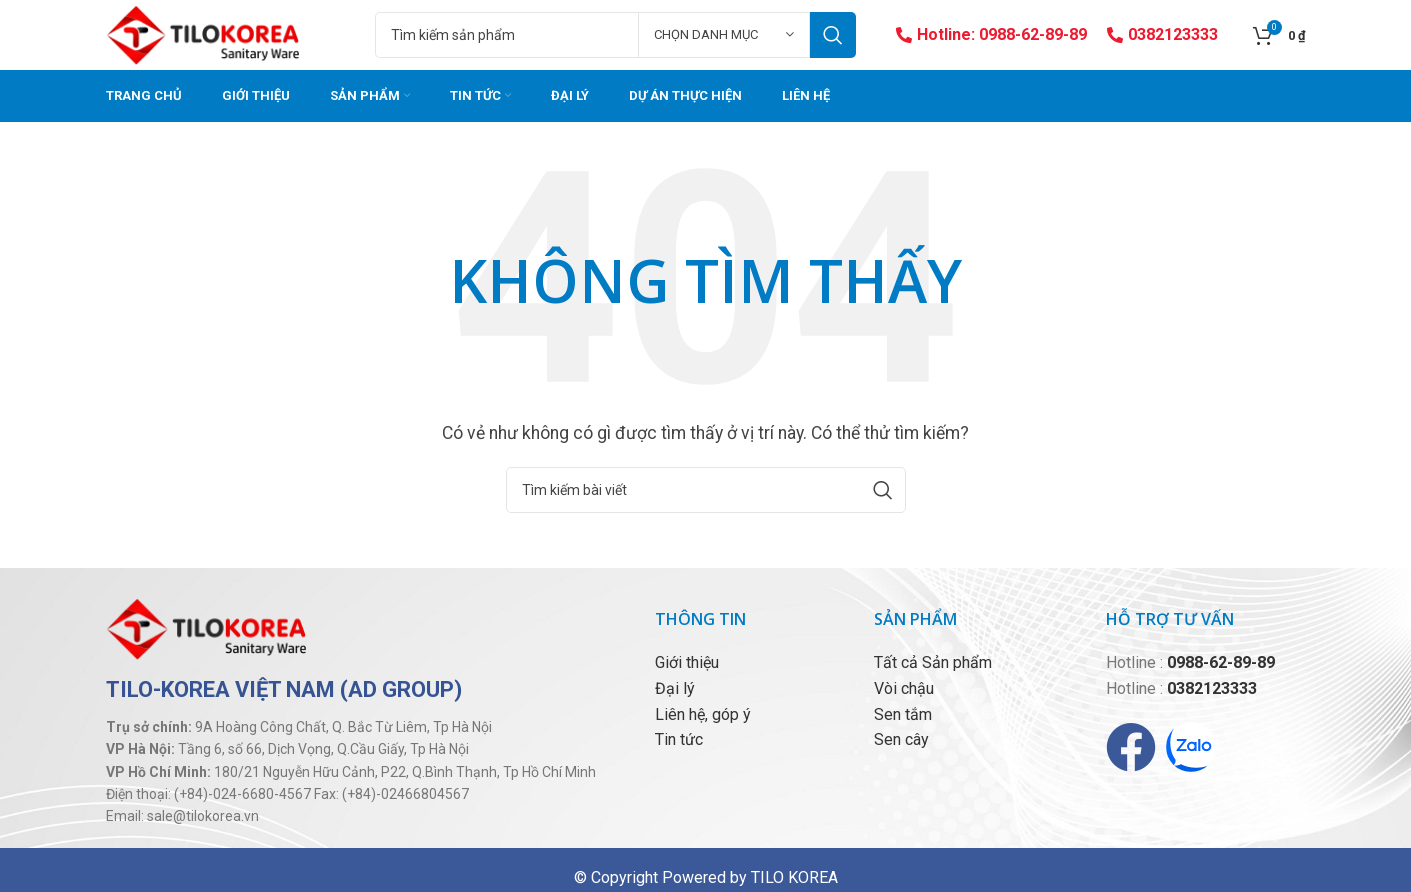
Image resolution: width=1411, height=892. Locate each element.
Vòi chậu (904, 688)
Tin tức (679, 739)
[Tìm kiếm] (615, 35)
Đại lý (675, 688)
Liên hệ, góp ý (703, 714)
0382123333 (1162, 34)
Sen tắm (903, 714)
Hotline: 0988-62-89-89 (991, 34)
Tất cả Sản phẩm (933, 662)
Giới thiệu (687, 662)
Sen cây (901, 739)
